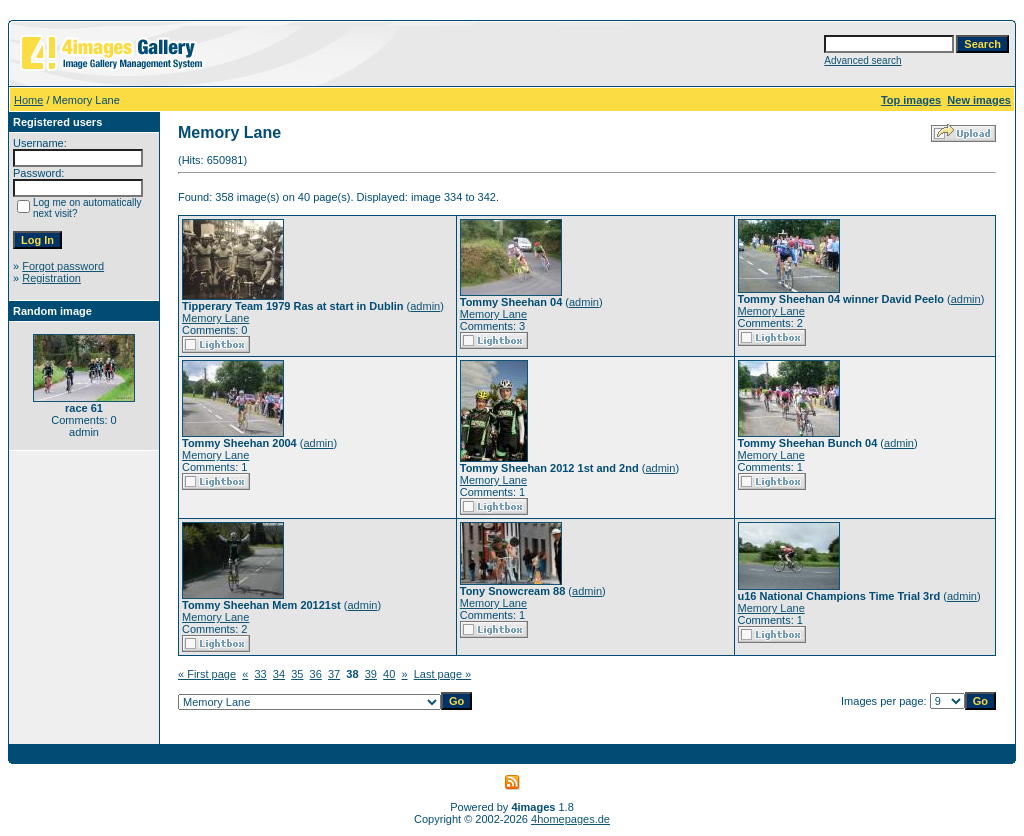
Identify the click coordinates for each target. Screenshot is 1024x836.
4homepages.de (570, 819)
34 (279, 674)
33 (260, 674)
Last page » (443, 674)
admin (425, 306)
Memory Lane (215, 318)
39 (371, 674)
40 (389, 674)
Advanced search (862, 60)
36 (316, 674)
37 (334, 674)
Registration (51, 278)
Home (28, 100)
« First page (207, 674)
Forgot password (63, 266)
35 (297, 674)
